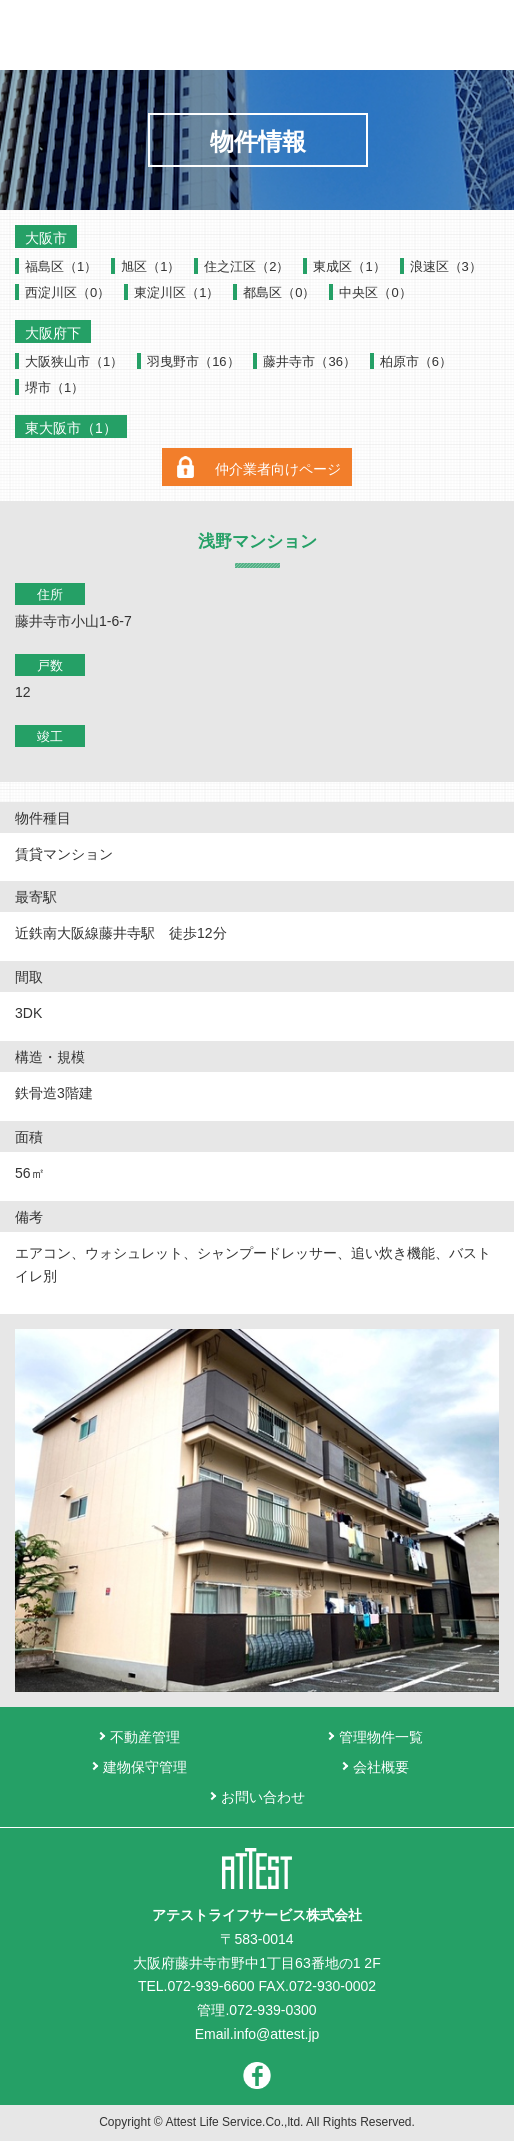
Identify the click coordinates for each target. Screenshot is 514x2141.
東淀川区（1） (176, 292)
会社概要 (381, 1767)
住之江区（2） (246, 266)
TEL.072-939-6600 (196, 1986)
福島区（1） (61, 266)
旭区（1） (150, 266)
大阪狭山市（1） (74, 361)
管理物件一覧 (381, 1737)
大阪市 (46, 238)
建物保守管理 (145, 1767)
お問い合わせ (441, 35)
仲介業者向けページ (278, 469)
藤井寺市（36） (309, 361)
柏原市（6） (416, 361)
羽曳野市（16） (193, 361)
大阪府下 (53, 333)
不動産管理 (145, 1737)
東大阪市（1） (71, 428)
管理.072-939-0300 (256, 2010)
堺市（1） (54, 387)
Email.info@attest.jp (257, 2034)
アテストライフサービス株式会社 (257, 35)
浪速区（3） (446, 266)
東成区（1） (349, 266)
